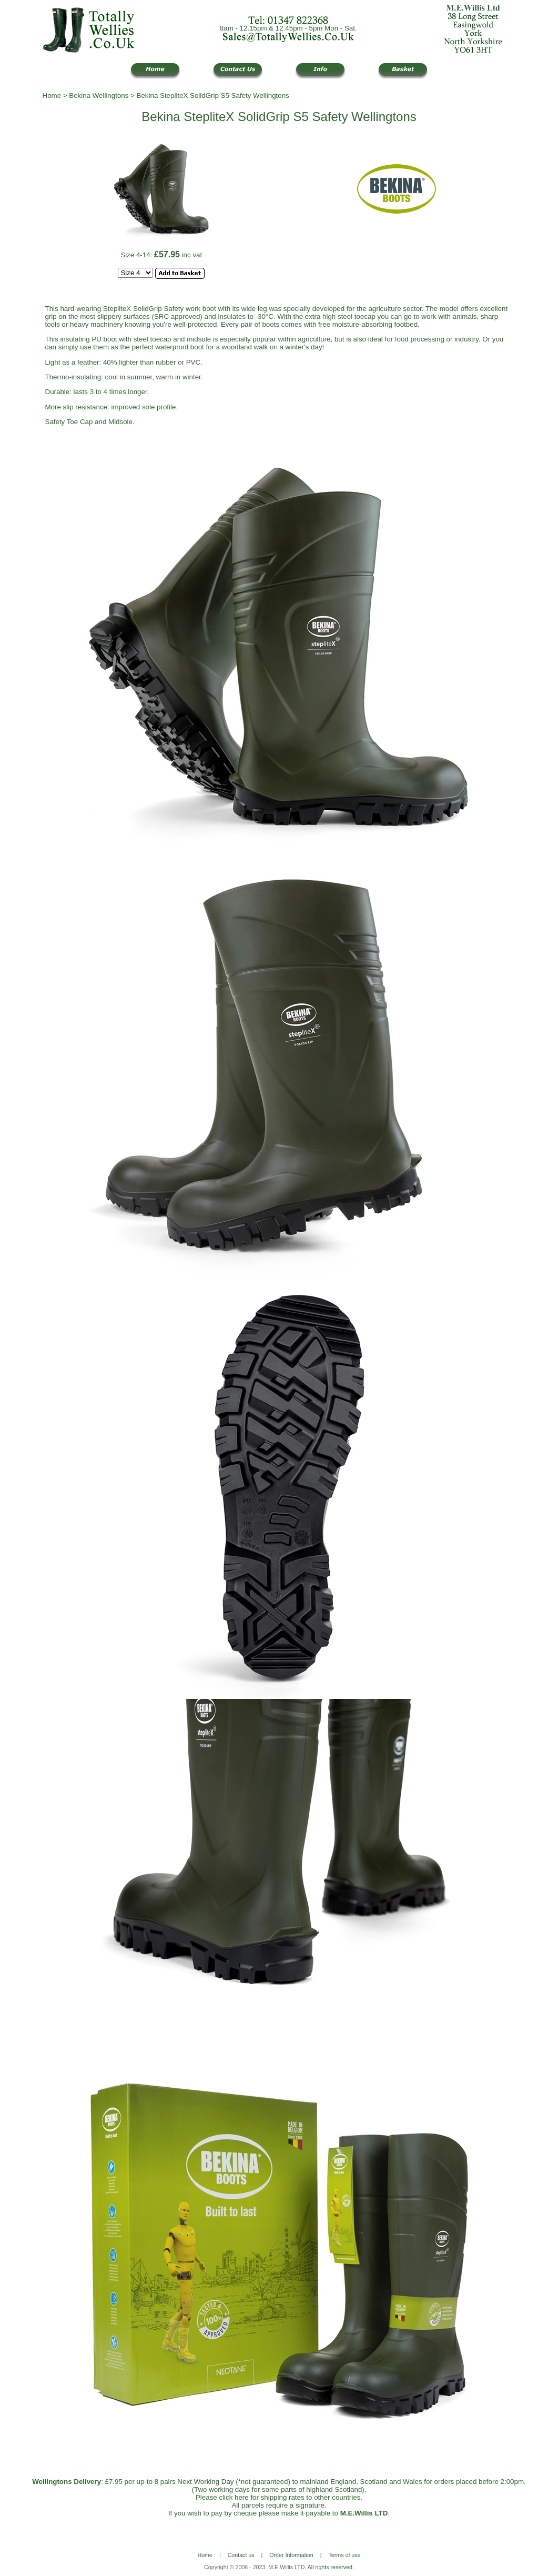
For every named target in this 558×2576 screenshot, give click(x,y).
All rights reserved (330, 2567)
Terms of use (345, 2555)
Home (52, 95)
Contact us (241, 2555)
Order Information (291, 2555)
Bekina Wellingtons (98, 95)
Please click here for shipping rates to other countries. (279, 2497)
